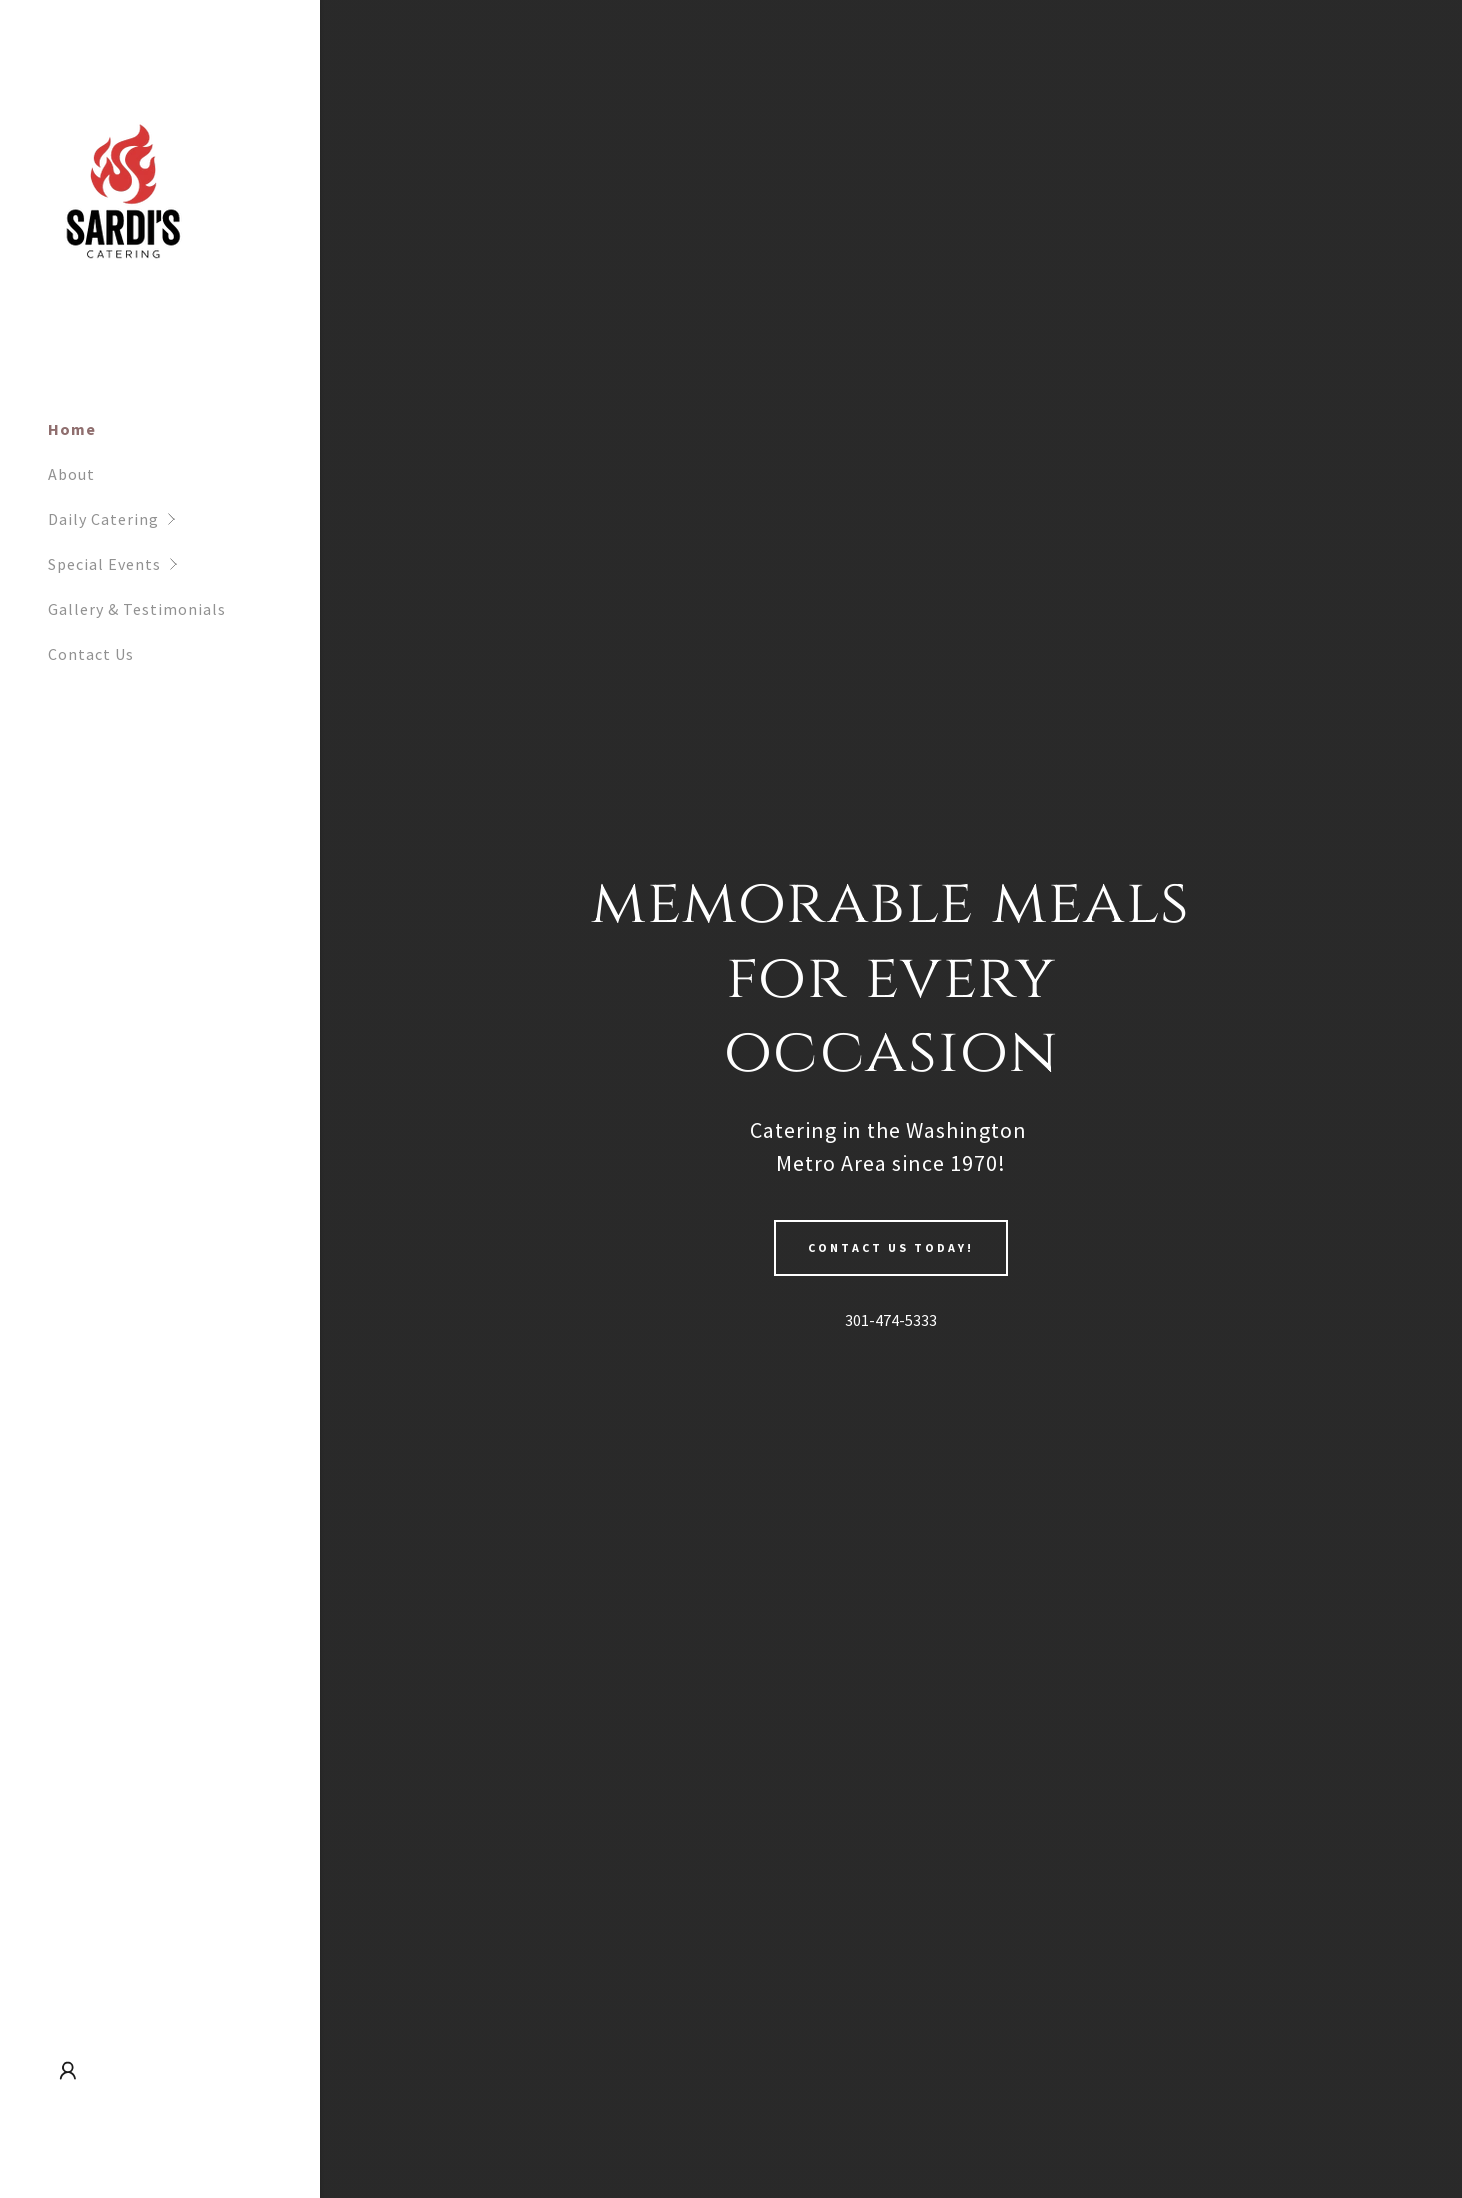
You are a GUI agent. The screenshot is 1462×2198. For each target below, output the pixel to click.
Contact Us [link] (91, 654)
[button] (184, 519)
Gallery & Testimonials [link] (137, 609)
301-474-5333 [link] (891, 1320)
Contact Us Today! (891, 1247)
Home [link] (72, 429)
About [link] (71, 474)
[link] (125, 204)
